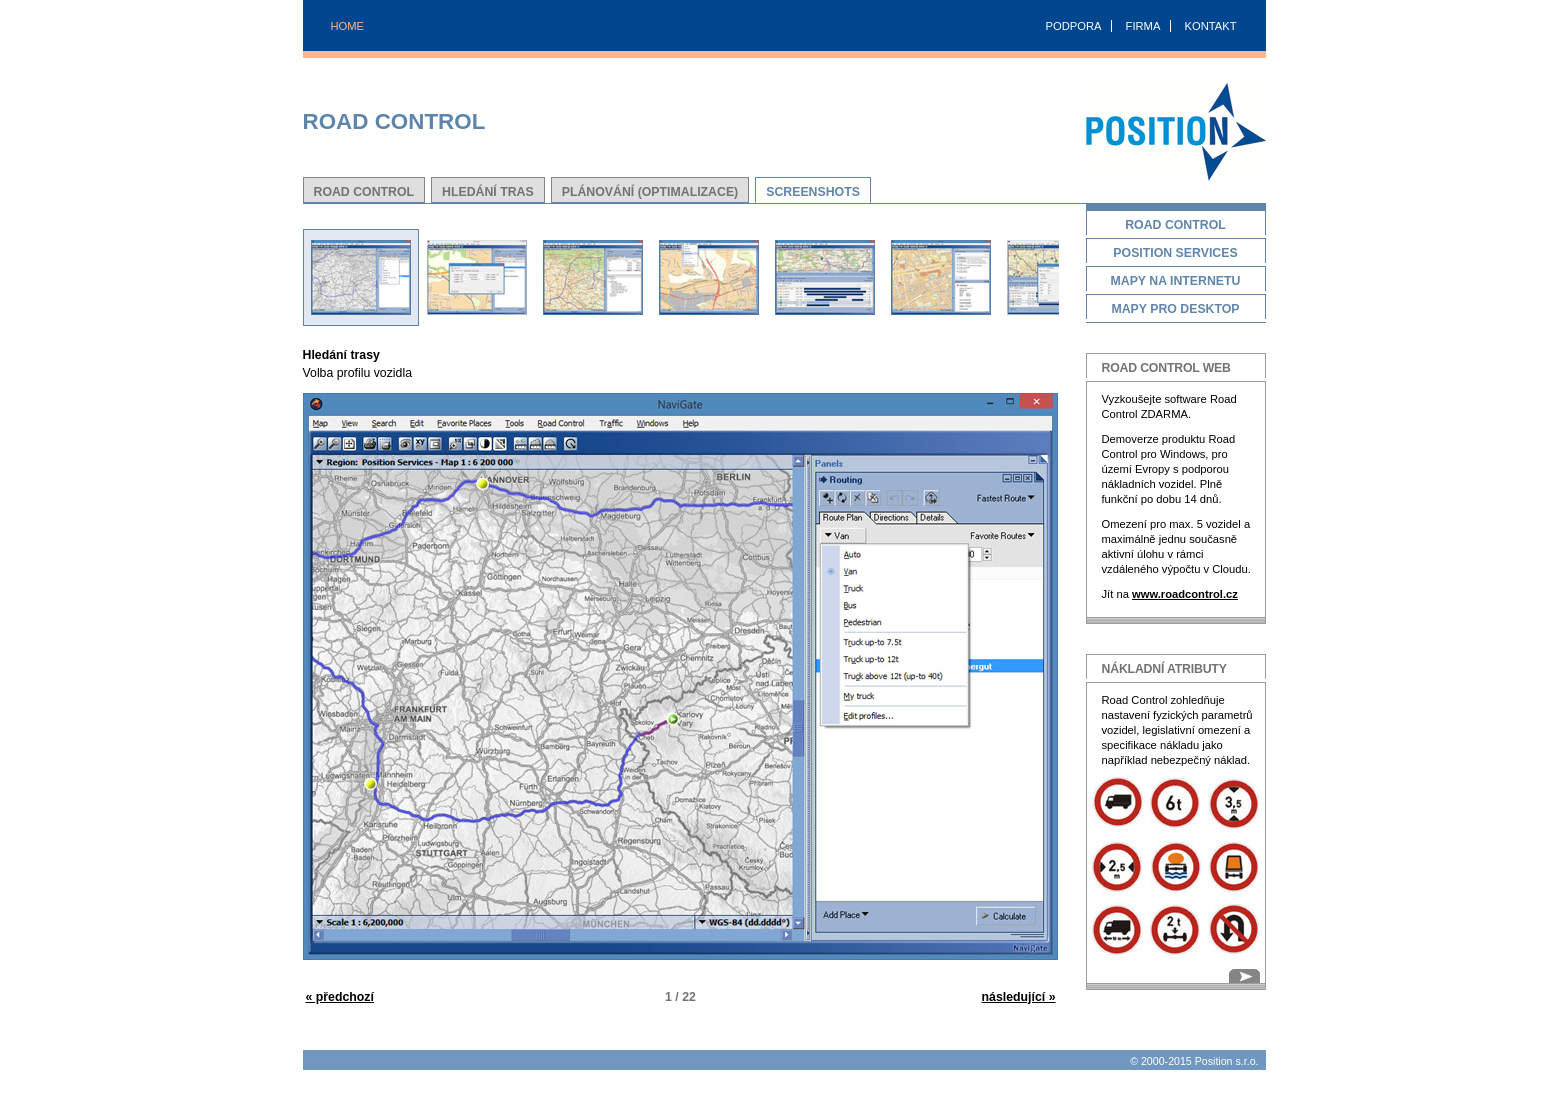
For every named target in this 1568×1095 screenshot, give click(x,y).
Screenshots (813, 192)
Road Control (364, 192)
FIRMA (1143, 26)
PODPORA (1074, 26)
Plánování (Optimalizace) (650, 192)
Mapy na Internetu (1176, 282)
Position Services (1176, 254)
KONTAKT (1210, 26)
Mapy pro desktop (1176, 310)
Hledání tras (488, 192)
